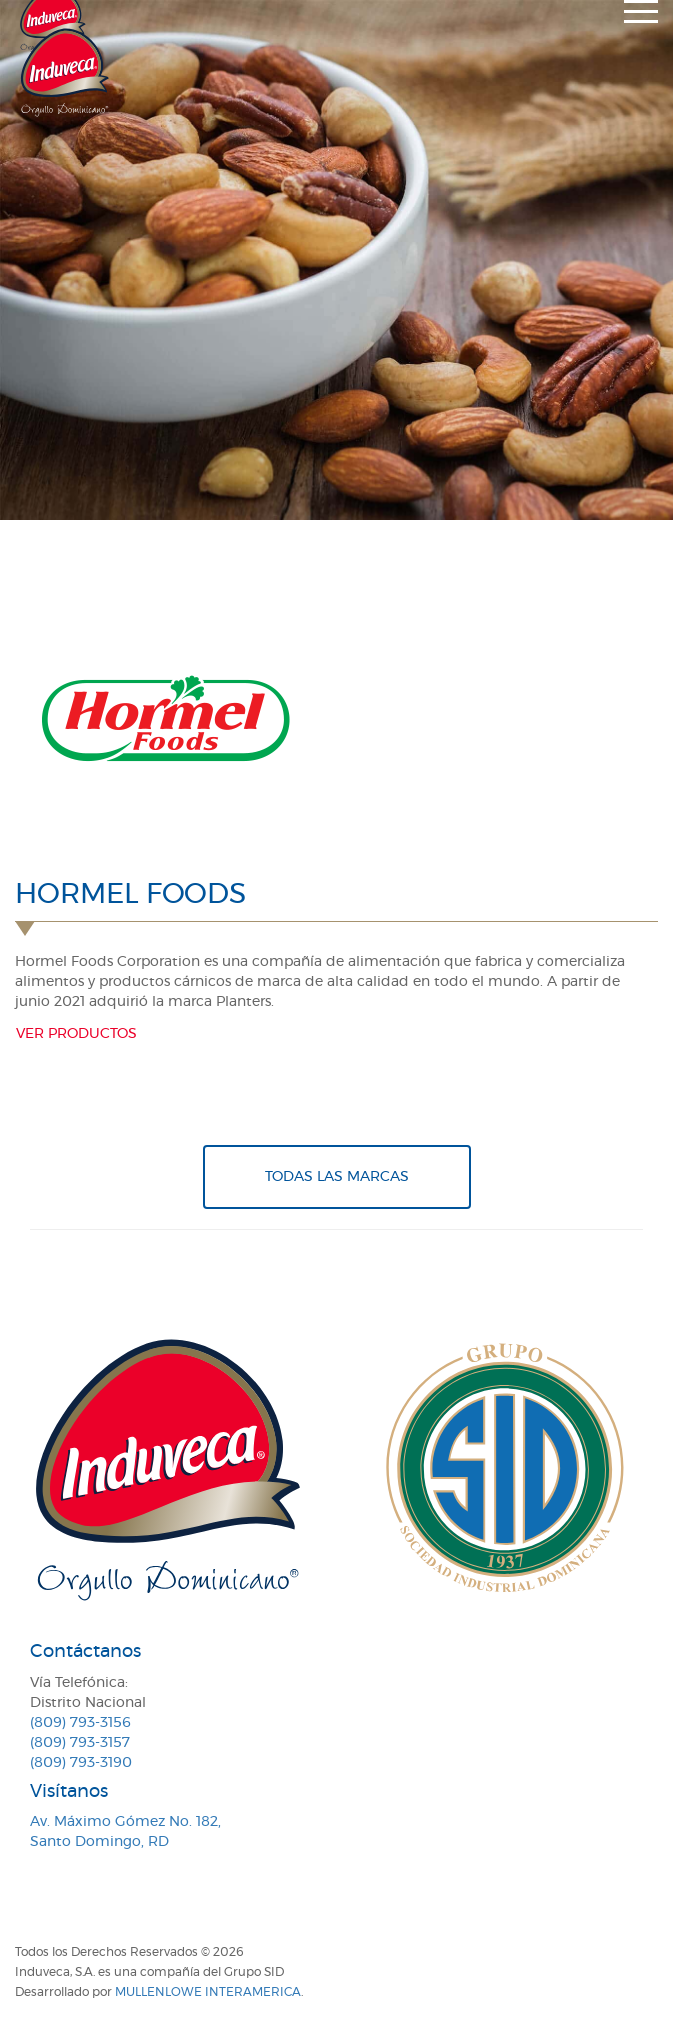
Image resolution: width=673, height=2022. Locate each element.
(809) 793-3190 (81, 1763)
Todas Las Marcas (337, 1177)
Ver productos (76, 1034)
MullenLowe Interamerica (208, 1992)
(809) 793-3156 (80, 1723)
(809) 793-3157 (80, 1743)
